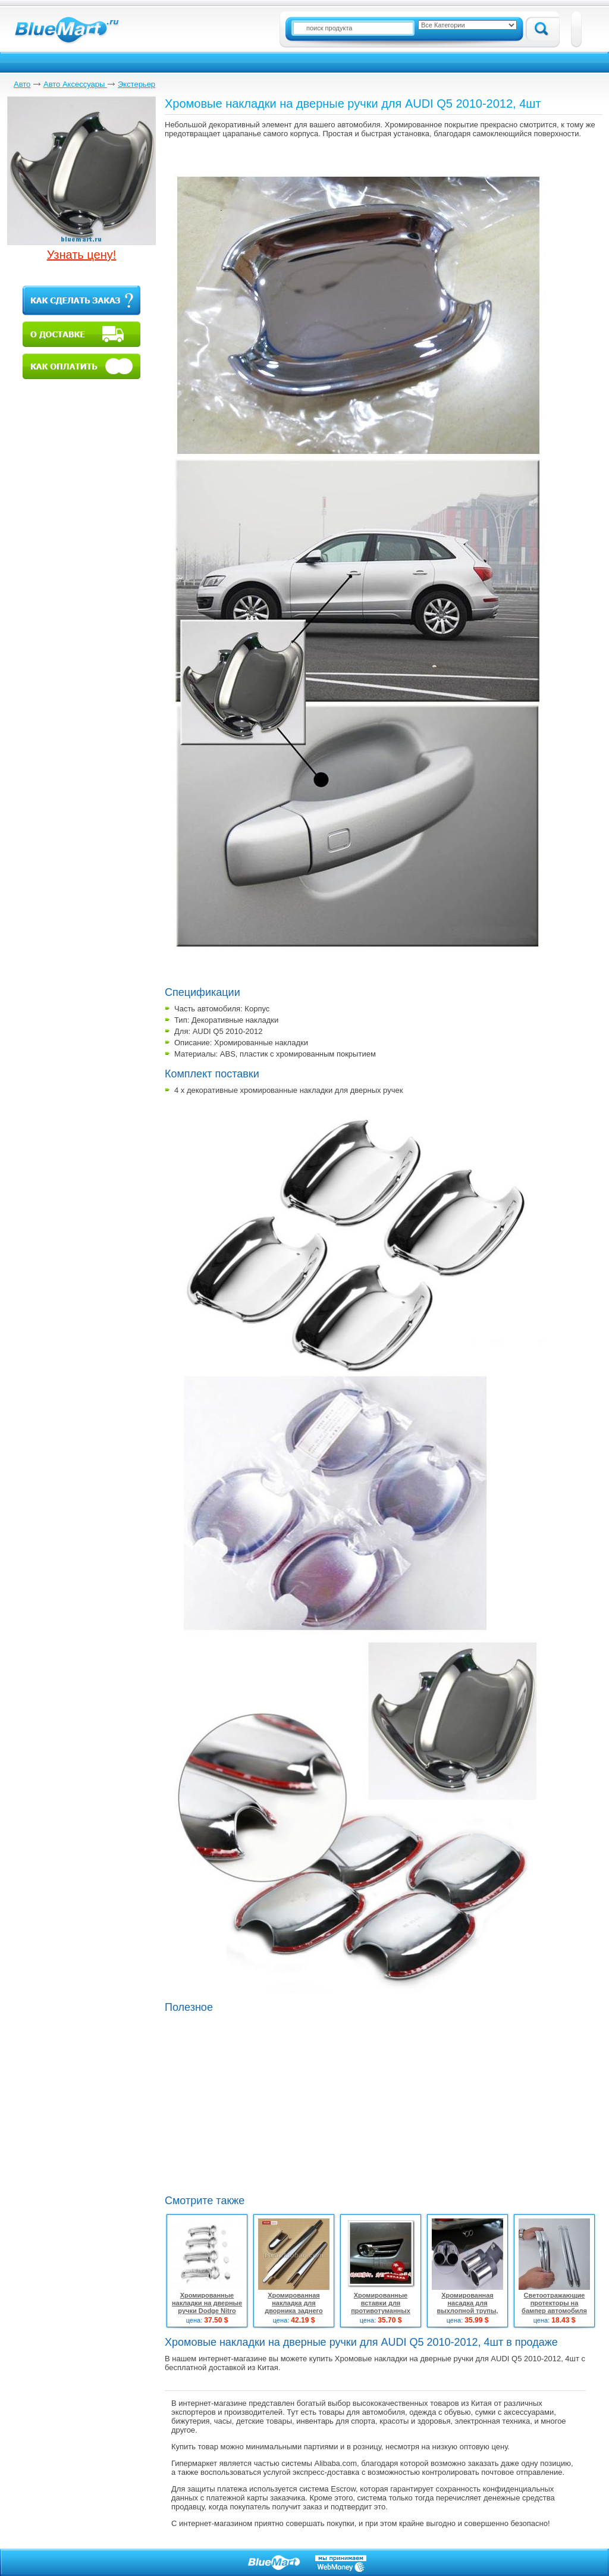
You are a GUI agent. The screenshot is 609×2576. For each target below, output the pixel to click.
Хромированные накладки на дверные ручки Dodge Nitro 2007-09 (207, 2307)
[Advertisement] (325, 2102)
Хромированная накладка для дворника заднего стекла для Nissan (294, 2307)
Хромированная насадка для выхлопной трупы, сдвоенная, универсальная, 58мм (467, 2311)
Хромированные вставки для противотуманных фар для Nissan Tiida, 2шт (381, 2311)
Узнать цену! (82, 254)
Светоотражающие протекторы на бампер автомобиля (554, 2303)
